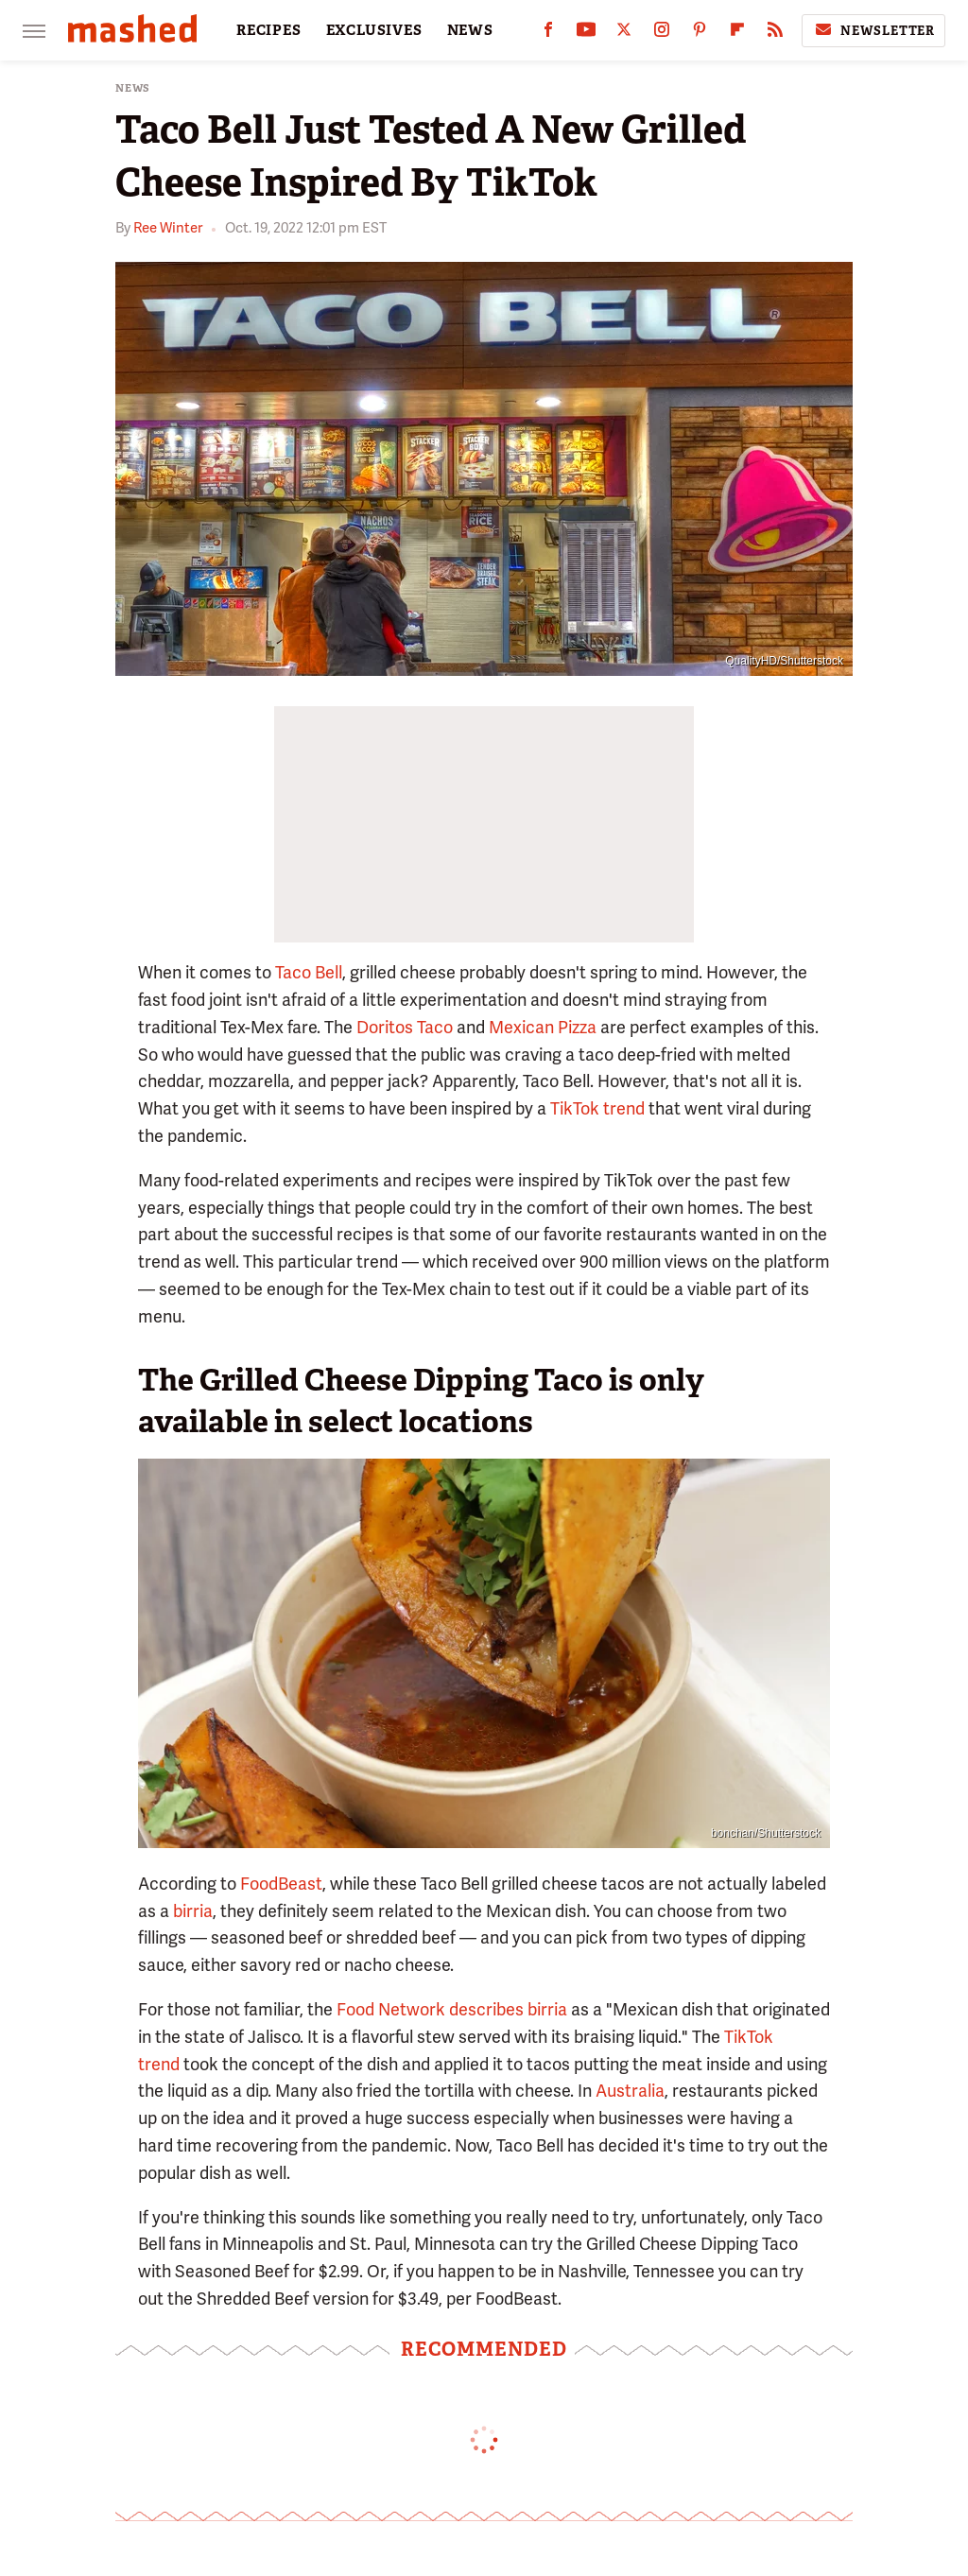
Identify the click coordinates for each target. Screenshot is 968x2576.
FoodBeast (281, 1883)
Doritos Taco (404, 1027)
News (132, 88)
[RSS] (775, 33)
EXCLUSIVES (374, 30)
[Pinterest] (699, 33)
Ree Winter (167, 227)
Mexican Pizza (542, 1027)
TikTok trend (597, 1108)
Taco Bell (308, 972)
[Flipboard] (737, 33)
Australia (630, 2090)
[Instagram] (661, 33)
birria (193, 1911)
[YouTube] (586, 33)
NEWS (470, 30)
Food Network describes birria (452, 2009)
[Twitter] (624, 33)
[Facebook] (548, 33)
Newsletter (873, 30)
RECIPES (269, 30)
